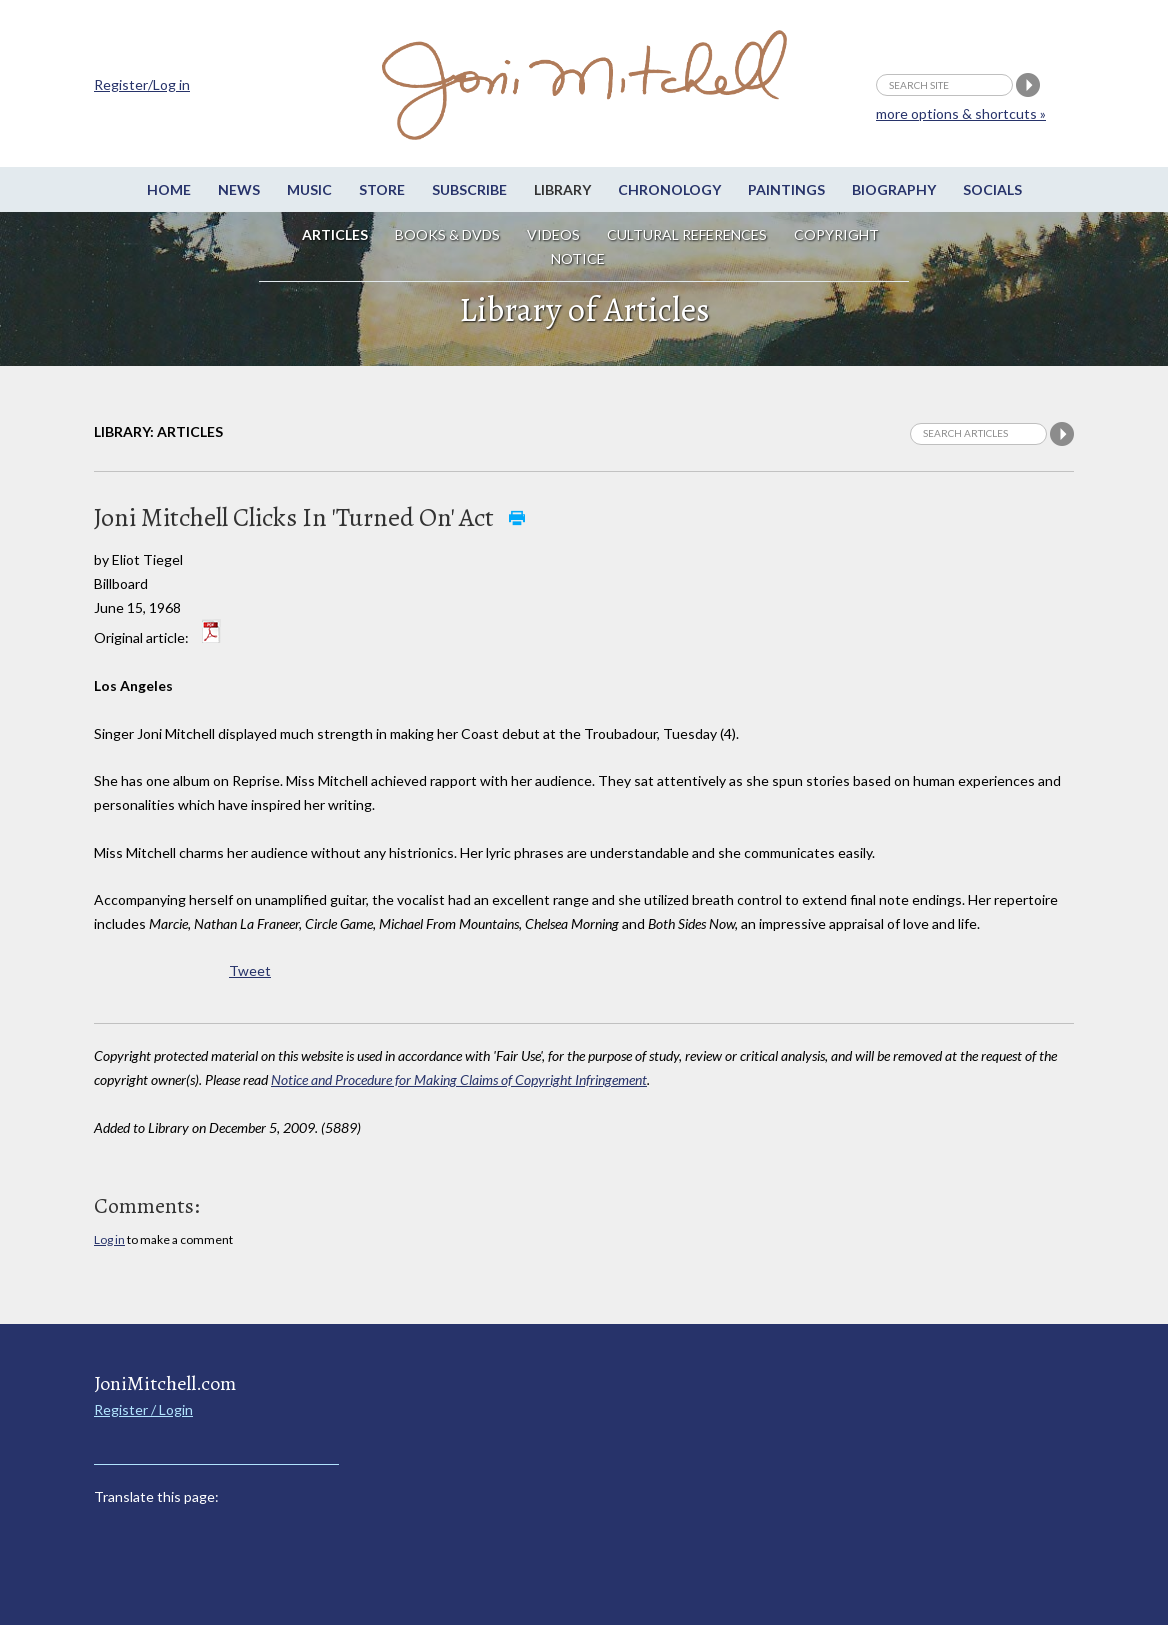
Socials (992, 189)
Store (382, 189)
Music (309, 189)
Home (169, 189)
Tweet (250, 970)
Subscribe (469, 189)
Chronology (669, 189)
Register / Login (143, 1409)
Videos (553, 234)
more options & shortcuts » (961, 113)
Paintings (786, 189)
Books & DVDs (447, 234)
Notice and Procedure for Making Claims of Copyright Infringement (459, 1079)
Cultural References (687, 234)
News (239, 189)
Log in (109, 1239)
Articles (335, 234)
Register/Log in (142, 84)
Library (562, 189)
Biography (894, 189)
